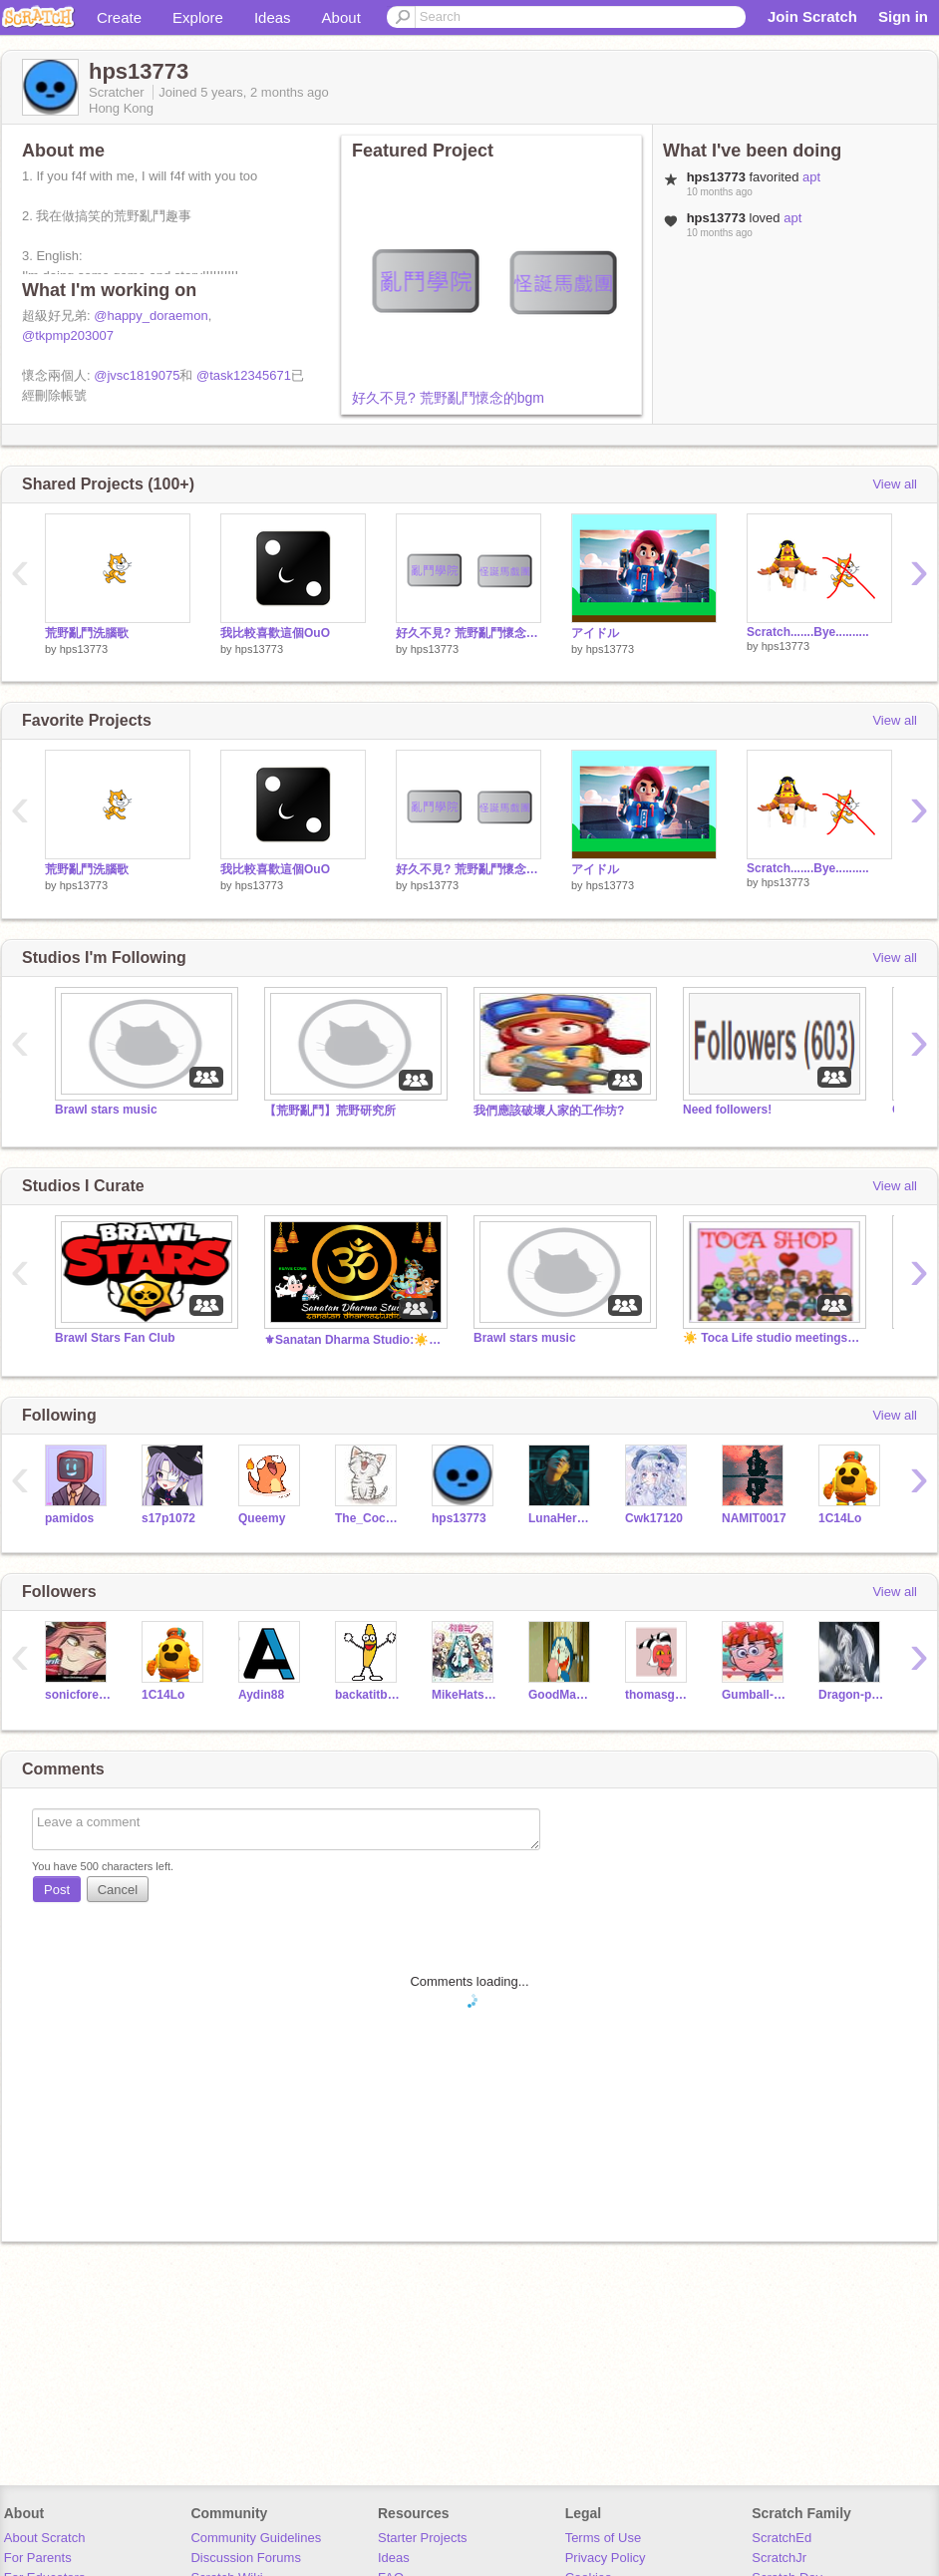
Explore (197, 17)
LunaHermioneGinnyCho (561, 1518)
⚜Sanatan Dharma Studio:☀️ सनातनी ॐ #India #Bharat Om (354, 1340)
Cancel (118, 1889)
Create (119, 17)
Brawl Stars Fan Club (115, 1338)
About (341, 17)
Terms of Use (603, 2537)
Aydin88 (261, 1695)
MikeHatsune (465, 1695)
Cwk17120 (654, 1518)
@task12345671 (243, 375)
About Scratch (45, 2537)
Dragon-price (851, 1695)
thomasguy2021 (658, 1695)
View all (894, 484)
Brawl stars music (106, 1110)
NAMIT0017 (754, 1518)
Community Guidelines (255, 2537)
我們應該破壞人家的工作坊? (548, 1111)
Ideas (272, 17)
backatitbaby (368, 1695)
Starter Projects (423, 2537)
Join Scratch (812, 16)
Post (57, 1889)
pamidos (69, 1518)
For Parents (38, 2557)
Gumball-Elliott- (755, 1695)
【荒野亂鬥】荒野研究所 (330, 1111)
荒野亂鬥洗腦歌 (87, 633)
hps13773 (84, 649)
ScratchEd (781, 2537)
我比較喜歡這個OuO (275, 633)
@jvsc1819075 (136, 375)
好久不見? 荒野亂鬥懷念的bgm (448, 398)
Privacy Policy (605, 2557)
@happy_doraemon (150, 315)
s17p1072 (168, 1518)
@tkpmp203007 (68, 335)
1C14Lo (839, 1518)
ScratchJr (779, 2557)
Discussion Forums (245, 2557)
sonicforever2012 (78, 1695)
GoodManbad (561, 1695)
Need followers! (727, 1110)
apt (811, 176)
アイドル (595, 633)
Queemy (261, 1518)
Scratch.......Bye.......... (808, 632)
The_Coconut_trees (368, 1518)
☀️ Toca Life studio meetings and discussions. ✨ (772, 1338)
